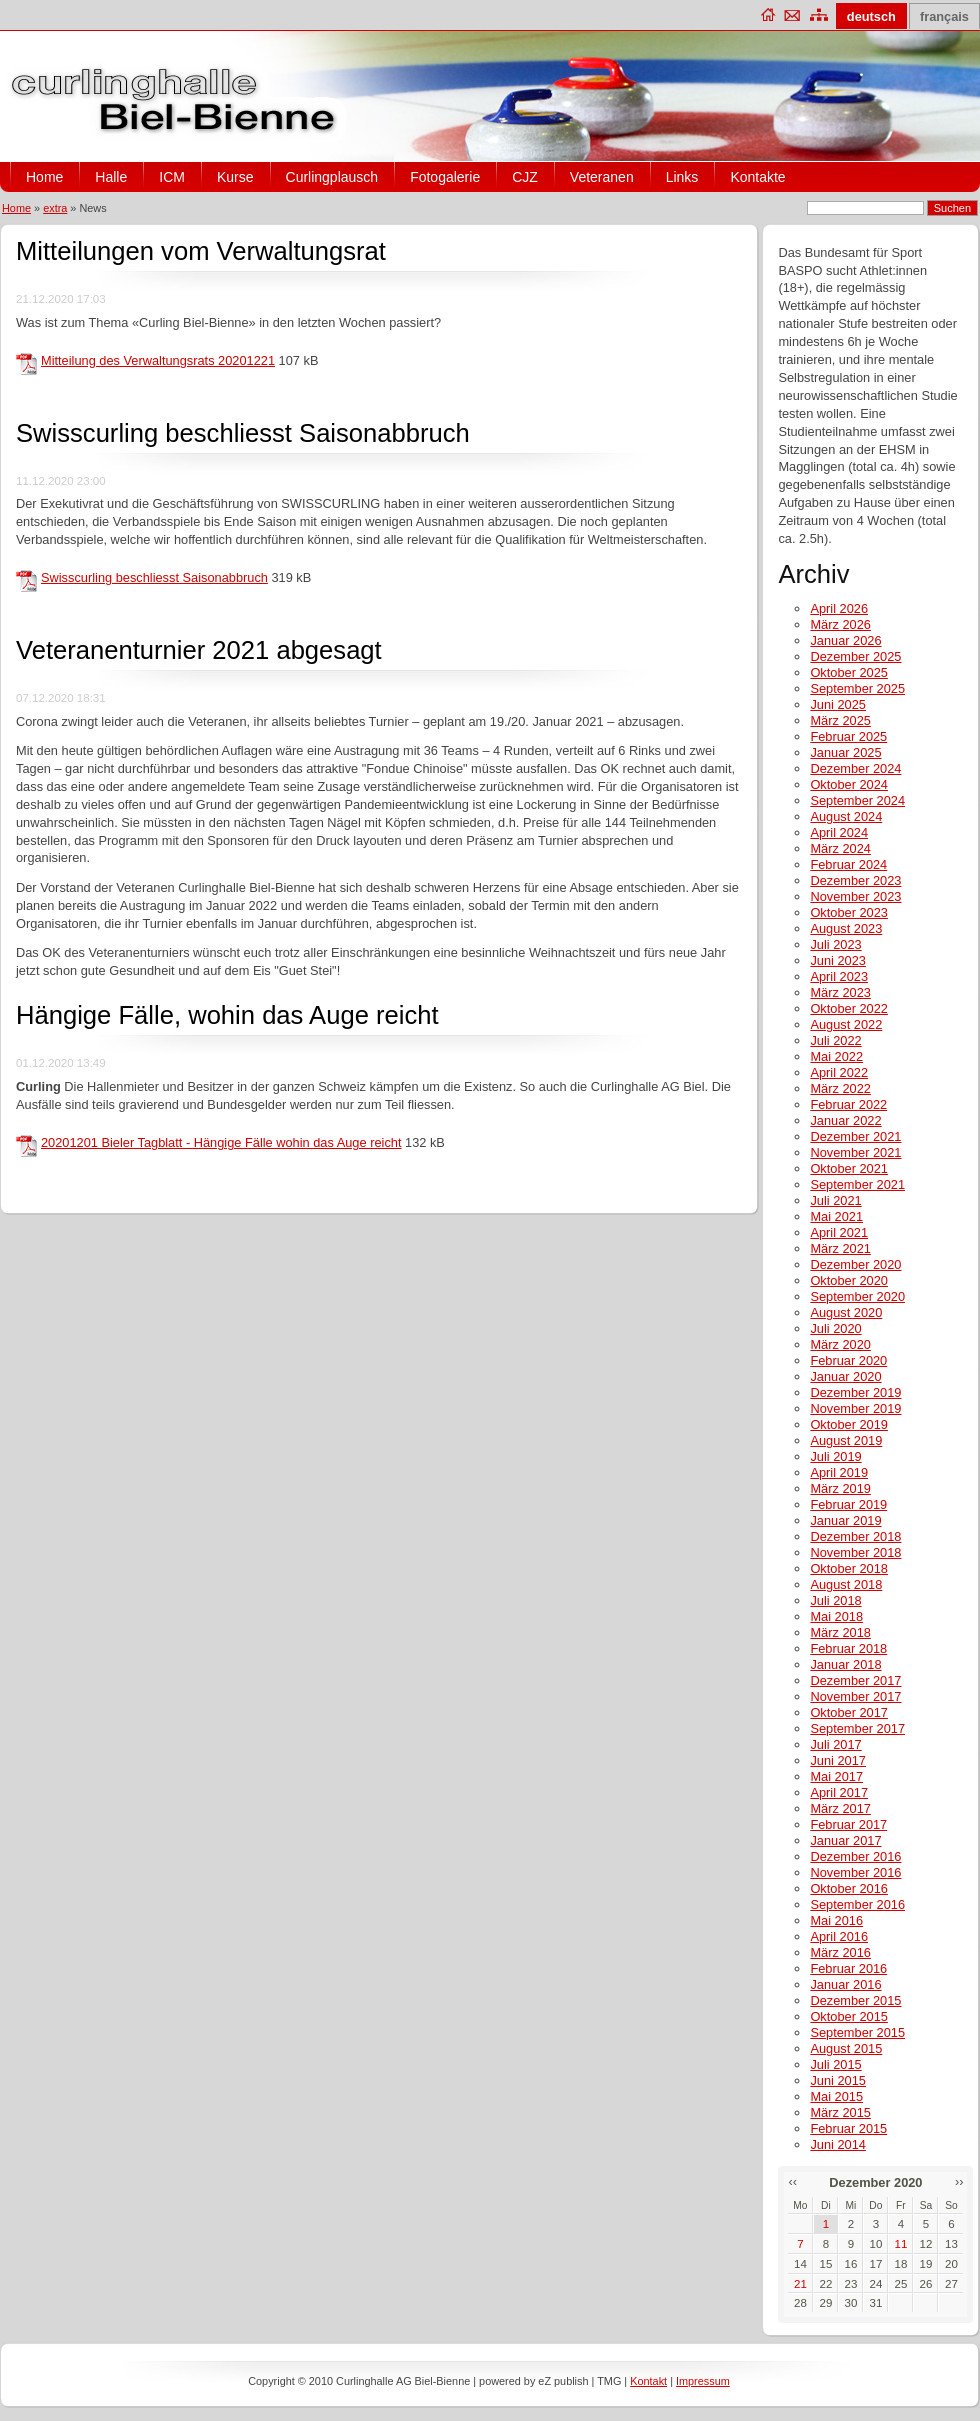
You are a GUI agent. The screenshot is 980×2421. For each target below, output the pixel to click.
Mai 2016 (836, 1920)
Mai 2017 (836, 1776)
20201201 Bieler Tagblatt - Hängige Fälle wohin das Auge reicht (221, 1142)
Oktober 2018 (849, 1568)
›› (959, 2181)
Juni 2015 (838, 2080)
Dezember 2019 (855, 1392)
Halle (111, 177)
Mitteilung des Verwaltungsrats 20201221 (158, 360)
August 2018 (846, 1584)
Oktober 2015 (849, 2016)
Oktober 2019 (849, 1424)
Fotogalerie (445, 177)
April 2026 (839, 608)
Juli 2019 (835, 1456)
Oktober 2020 (849, 1280)
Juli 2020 (835, 1328)
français (944, 16)
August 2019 (846, 1440)
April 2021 (839, 1232)
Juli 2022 (835, 1040)
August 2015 (846, 2048)
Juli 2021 (835, 1200)
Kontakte (757, 177)
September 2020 (857, 1296)
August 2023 (846, 928)
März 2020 (840, 1344)
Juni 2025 (838, 704)
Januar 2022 (845, 1120)
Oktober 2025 (849, 672)
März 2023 (840, 992)
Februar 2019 (848, 1504)
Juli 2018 (835, 1600)
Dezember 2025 (855, 656)
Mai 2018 (836, 1616)
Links (682, 177)
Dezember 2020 (855, 1264)
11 (901, 2244)
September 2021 (857, 1184)
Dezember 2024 (855, 768)
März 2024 (840, 848)
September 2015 (857, 2032)
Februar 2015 (848, 2128)
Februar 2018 (848, 1648)
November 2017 (855, 1696)
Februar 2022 (848, 1104)
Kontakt (648, 2381)
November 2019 (855, 1408)
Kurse (235, 177)
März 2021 (840, 1248)
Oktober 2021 (849, 1168)
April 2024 (839, 832)
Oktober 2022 (849, 1008)
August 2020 (846, 1312)
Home (44, 177)
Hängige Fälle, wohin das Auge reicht (227, 1015)
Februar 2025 (848, 736)
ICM (172, 177)
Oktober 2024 (849, 784)
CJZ (525, 177)
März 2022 (840, 1088)
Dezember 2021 (855, 1136)
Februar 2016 (848, 1968)
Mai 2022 (836, 1056)
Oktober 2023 (849, 912)
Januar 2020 (845, 1376)
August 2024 (846, 816)
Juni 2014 (838, 2144)
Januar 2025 (845, 752)
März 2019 (840, 1488)
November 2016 (855, 1872)
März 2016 (840, 1952)
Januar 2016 (845, 1984)
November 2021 (855, 1152)
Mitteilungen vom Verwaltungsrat (201, 251)
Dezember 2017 (855, 1680)
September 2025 (857, 688)
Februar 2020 (848, 1360)
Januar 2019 (845, 1520)
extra (55, 208)
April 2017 (839, 1792)
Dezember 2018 (855, 1536)
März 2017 (840, 1808)
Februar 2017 (848, 1824)
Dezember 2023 (855, 880)
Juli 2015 (835, 2064)
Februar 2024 (848, 864)
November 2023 (855, 896)
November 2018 (855, 1552)
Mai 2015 (836, 2096)
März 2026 (840, 624)
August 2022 (846, 1024)
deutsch (871, 16)
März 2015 (840, 2112)
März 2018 (840, 1632)
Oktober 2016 (849, 1888)
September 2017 (857, 1728)
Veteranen (602, 177)
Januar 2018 (845, 1664)
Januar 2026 (845, 640)
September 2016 (857, 1904)
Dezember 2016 (855, 1856)
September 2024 (857, 800)
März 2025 (840, 720)
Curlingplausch (332, 177)
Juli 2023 (835, 944)
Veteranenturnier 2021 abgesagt (199, 650)
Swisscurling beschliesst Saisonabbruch (243, 433)
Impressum (703, 2381)
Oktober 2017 (849, 1712)
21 (800, 2284)
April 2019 (839, 1472)
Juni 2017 (838, 1760)
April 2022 (839, 1072)
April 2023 (839, 976)
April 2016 (839, 1936)
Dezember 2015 (855, 2000)
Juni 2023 (838, 960)
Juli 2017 (835, 1744)
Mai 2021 (836, 1216)
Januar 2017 (845, 1840)
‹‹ (792, 2181)
